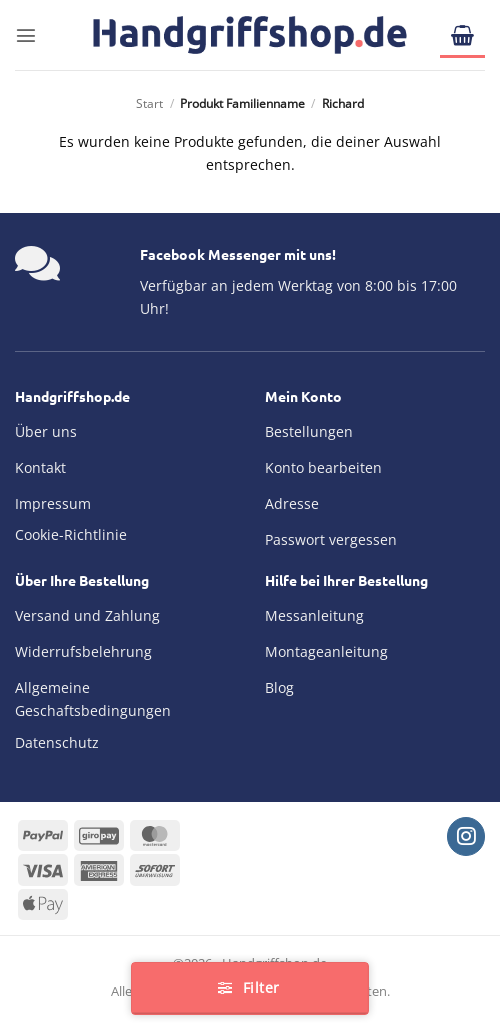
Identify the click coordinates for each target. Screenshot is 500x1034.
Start (149, 103)
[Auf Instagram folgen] (466, 836)
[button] (26, 35)
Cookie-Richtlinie (71, 534)
